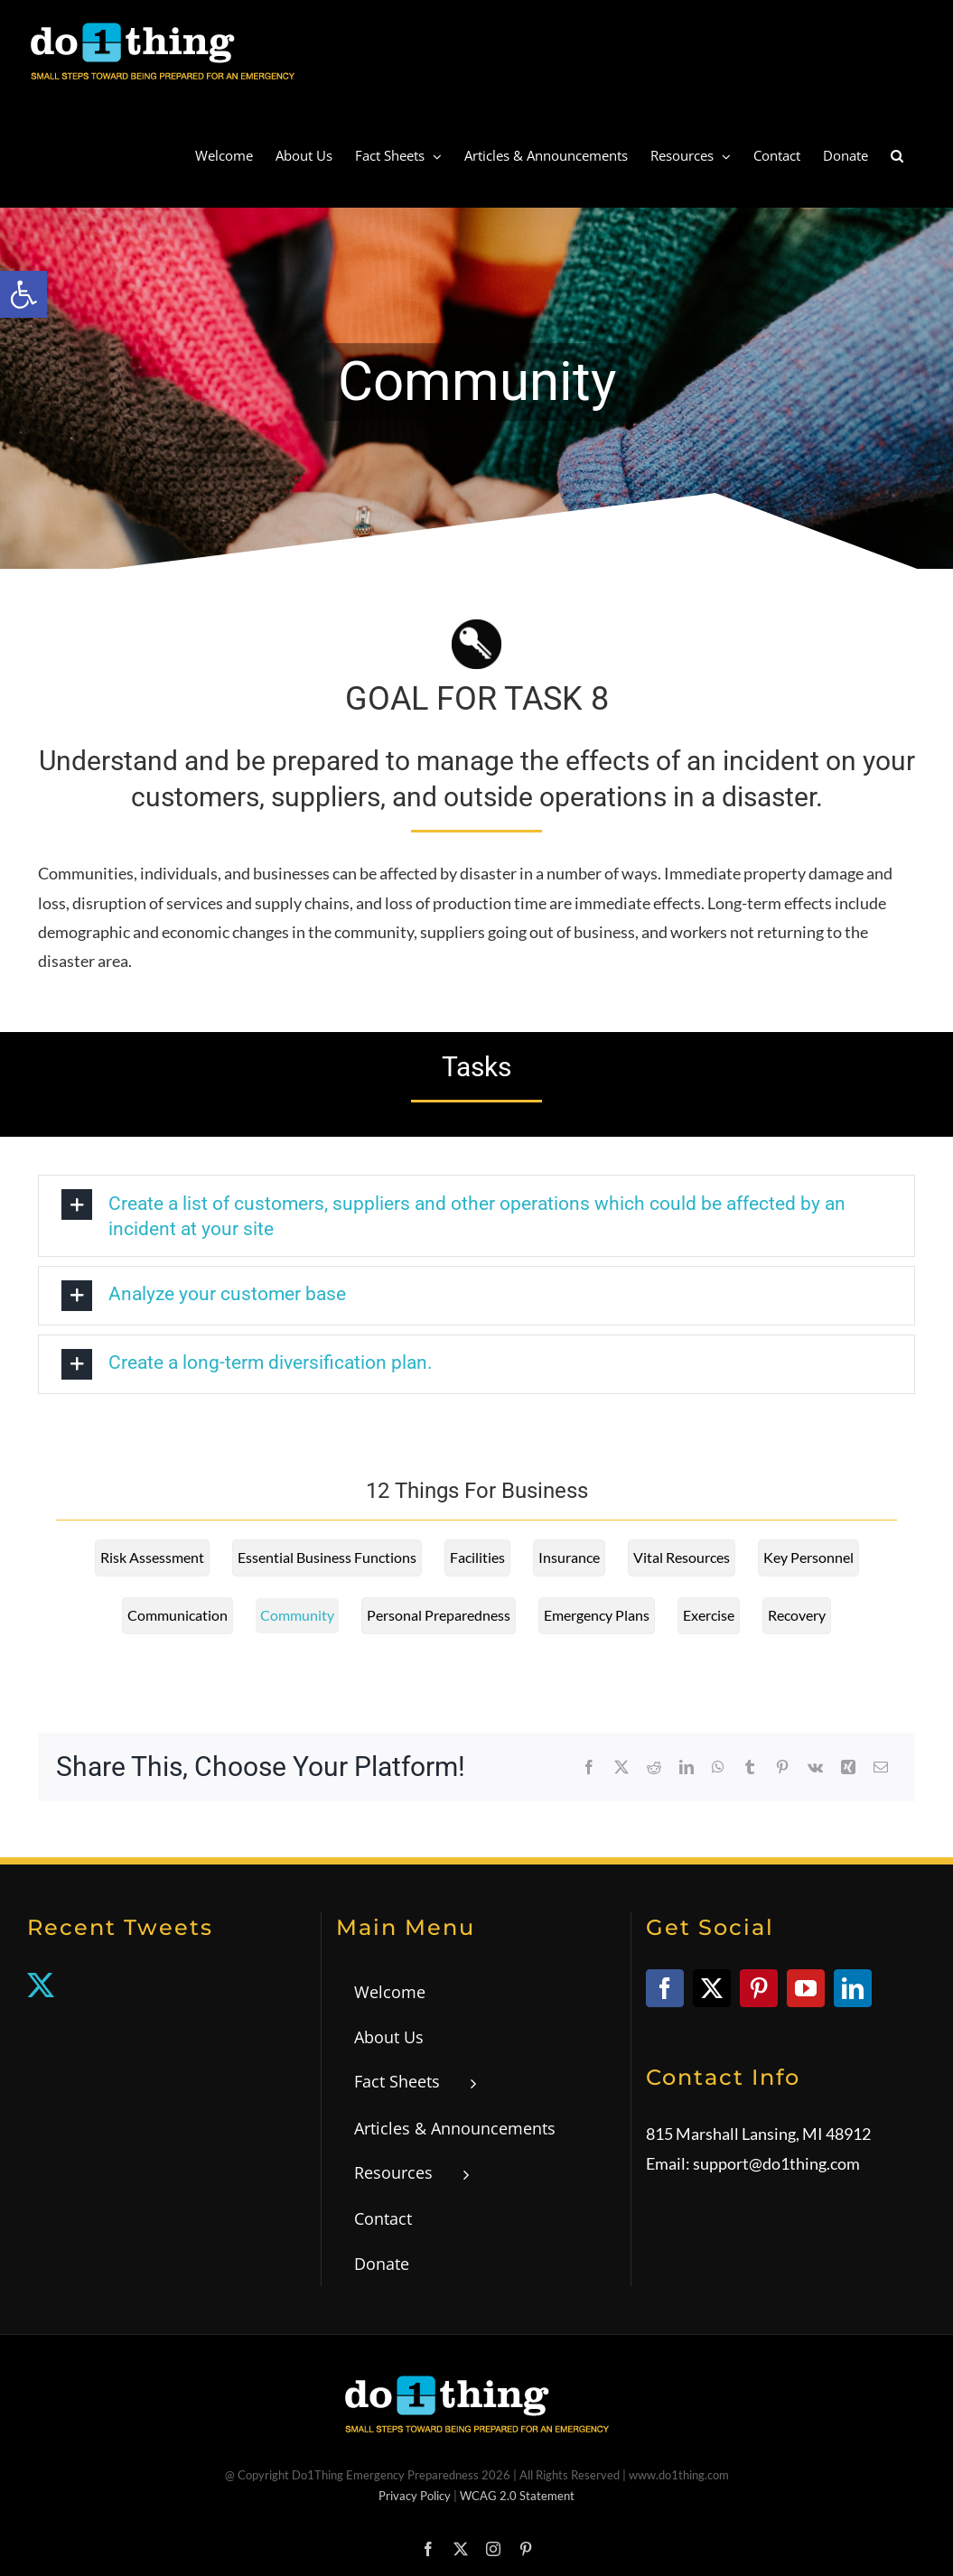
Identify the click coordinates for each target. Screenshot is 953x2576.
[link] (23, 294)
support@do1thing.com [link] (776, 2163)
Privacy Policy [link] (414, 2495)
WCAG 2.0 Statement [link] (517, 2495)
